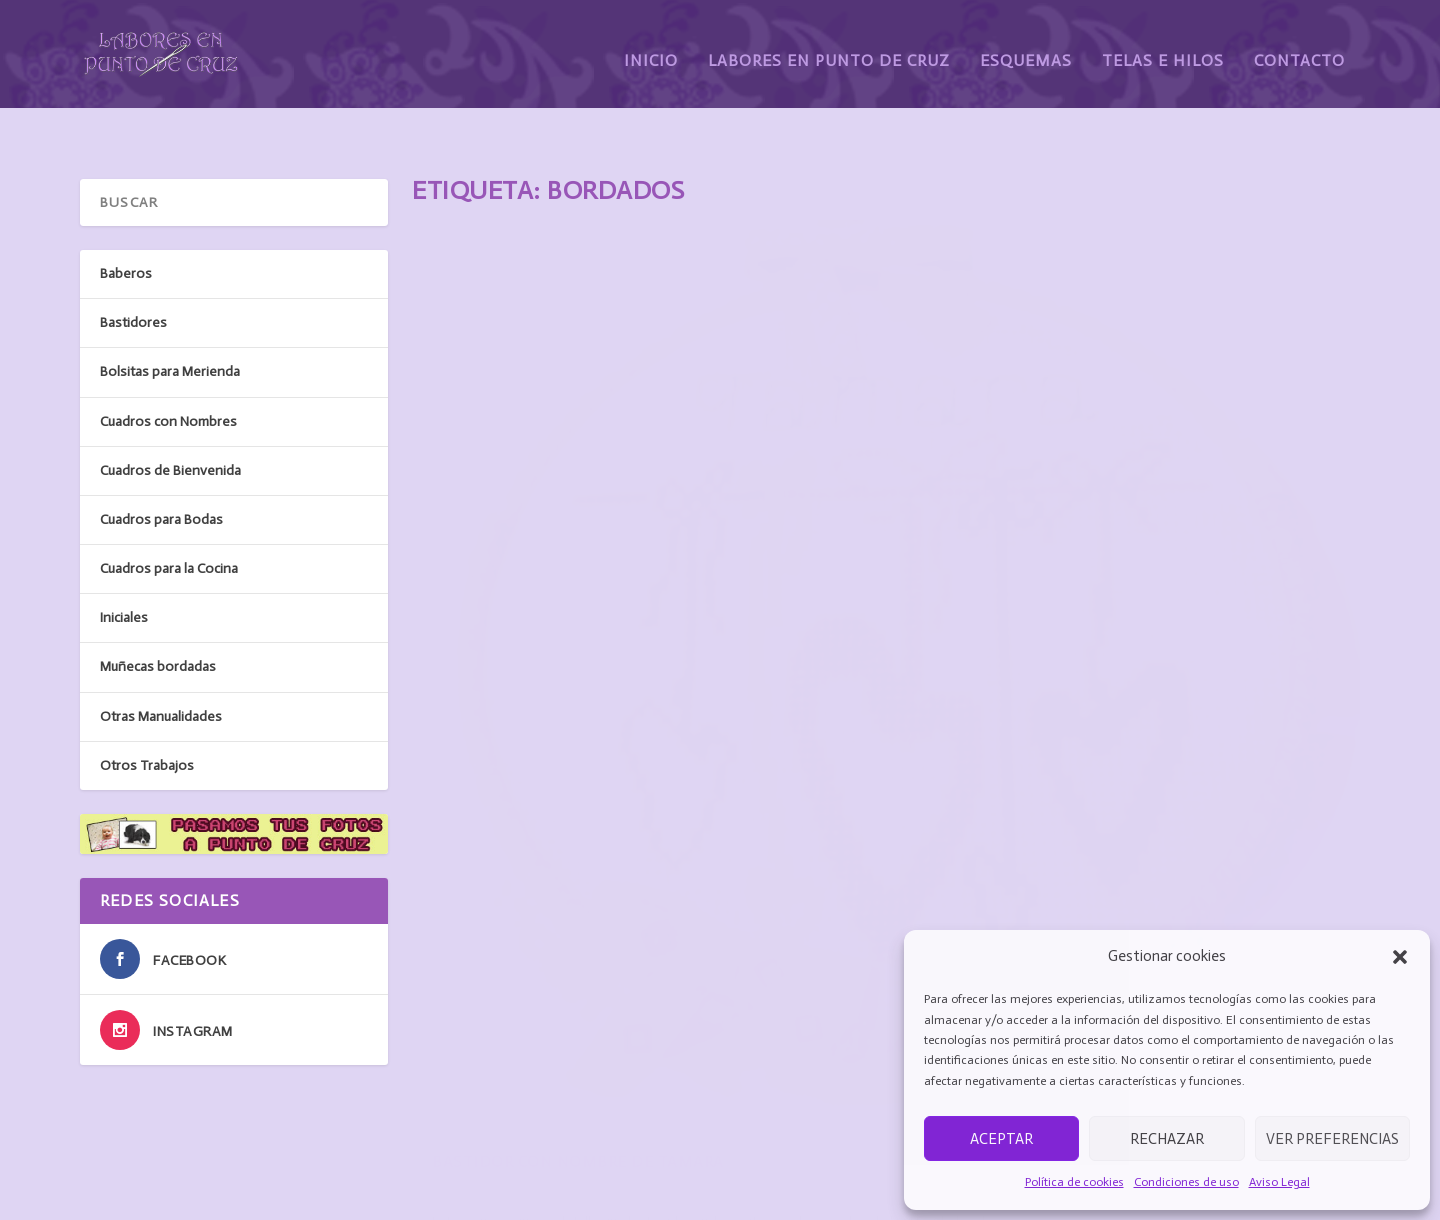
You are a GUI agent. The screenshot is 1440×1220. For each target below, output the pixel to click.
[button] (1400, 957)
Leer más (475, 811)
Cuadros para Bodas (161, 474)
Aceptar (1001, 1139)
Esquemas (1026, 47)
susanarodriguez (553, 709)
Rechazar (1167, 1139)
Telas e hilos (427, 1155)
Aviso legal (811, 1107)
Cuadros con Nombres (168, 376)
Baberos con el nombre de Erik (1055, 785)
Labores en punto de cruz (467, 1107)
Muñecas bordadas (158, 621)
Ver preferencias (1332, 1139)
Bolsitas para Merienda (170, 326)
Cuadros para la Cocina (169, 523)
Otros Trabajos (147, 720)
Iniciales (124, 572)
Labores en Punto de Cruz (829, 47)
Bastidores (704, 709)
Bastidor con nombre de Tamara (578, 676)
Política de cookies (1074, 1182)
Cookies (803, 1155)
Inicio (651, 47)
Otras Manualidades (161, 671)
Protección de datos (840, 1179)
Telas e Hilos (1163, 47)
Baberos (1188, 818)
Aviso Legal (1279, 1182)
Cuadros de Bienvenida (170, 425)
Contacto (1299, 47)
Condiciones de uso (1186, 1182)
